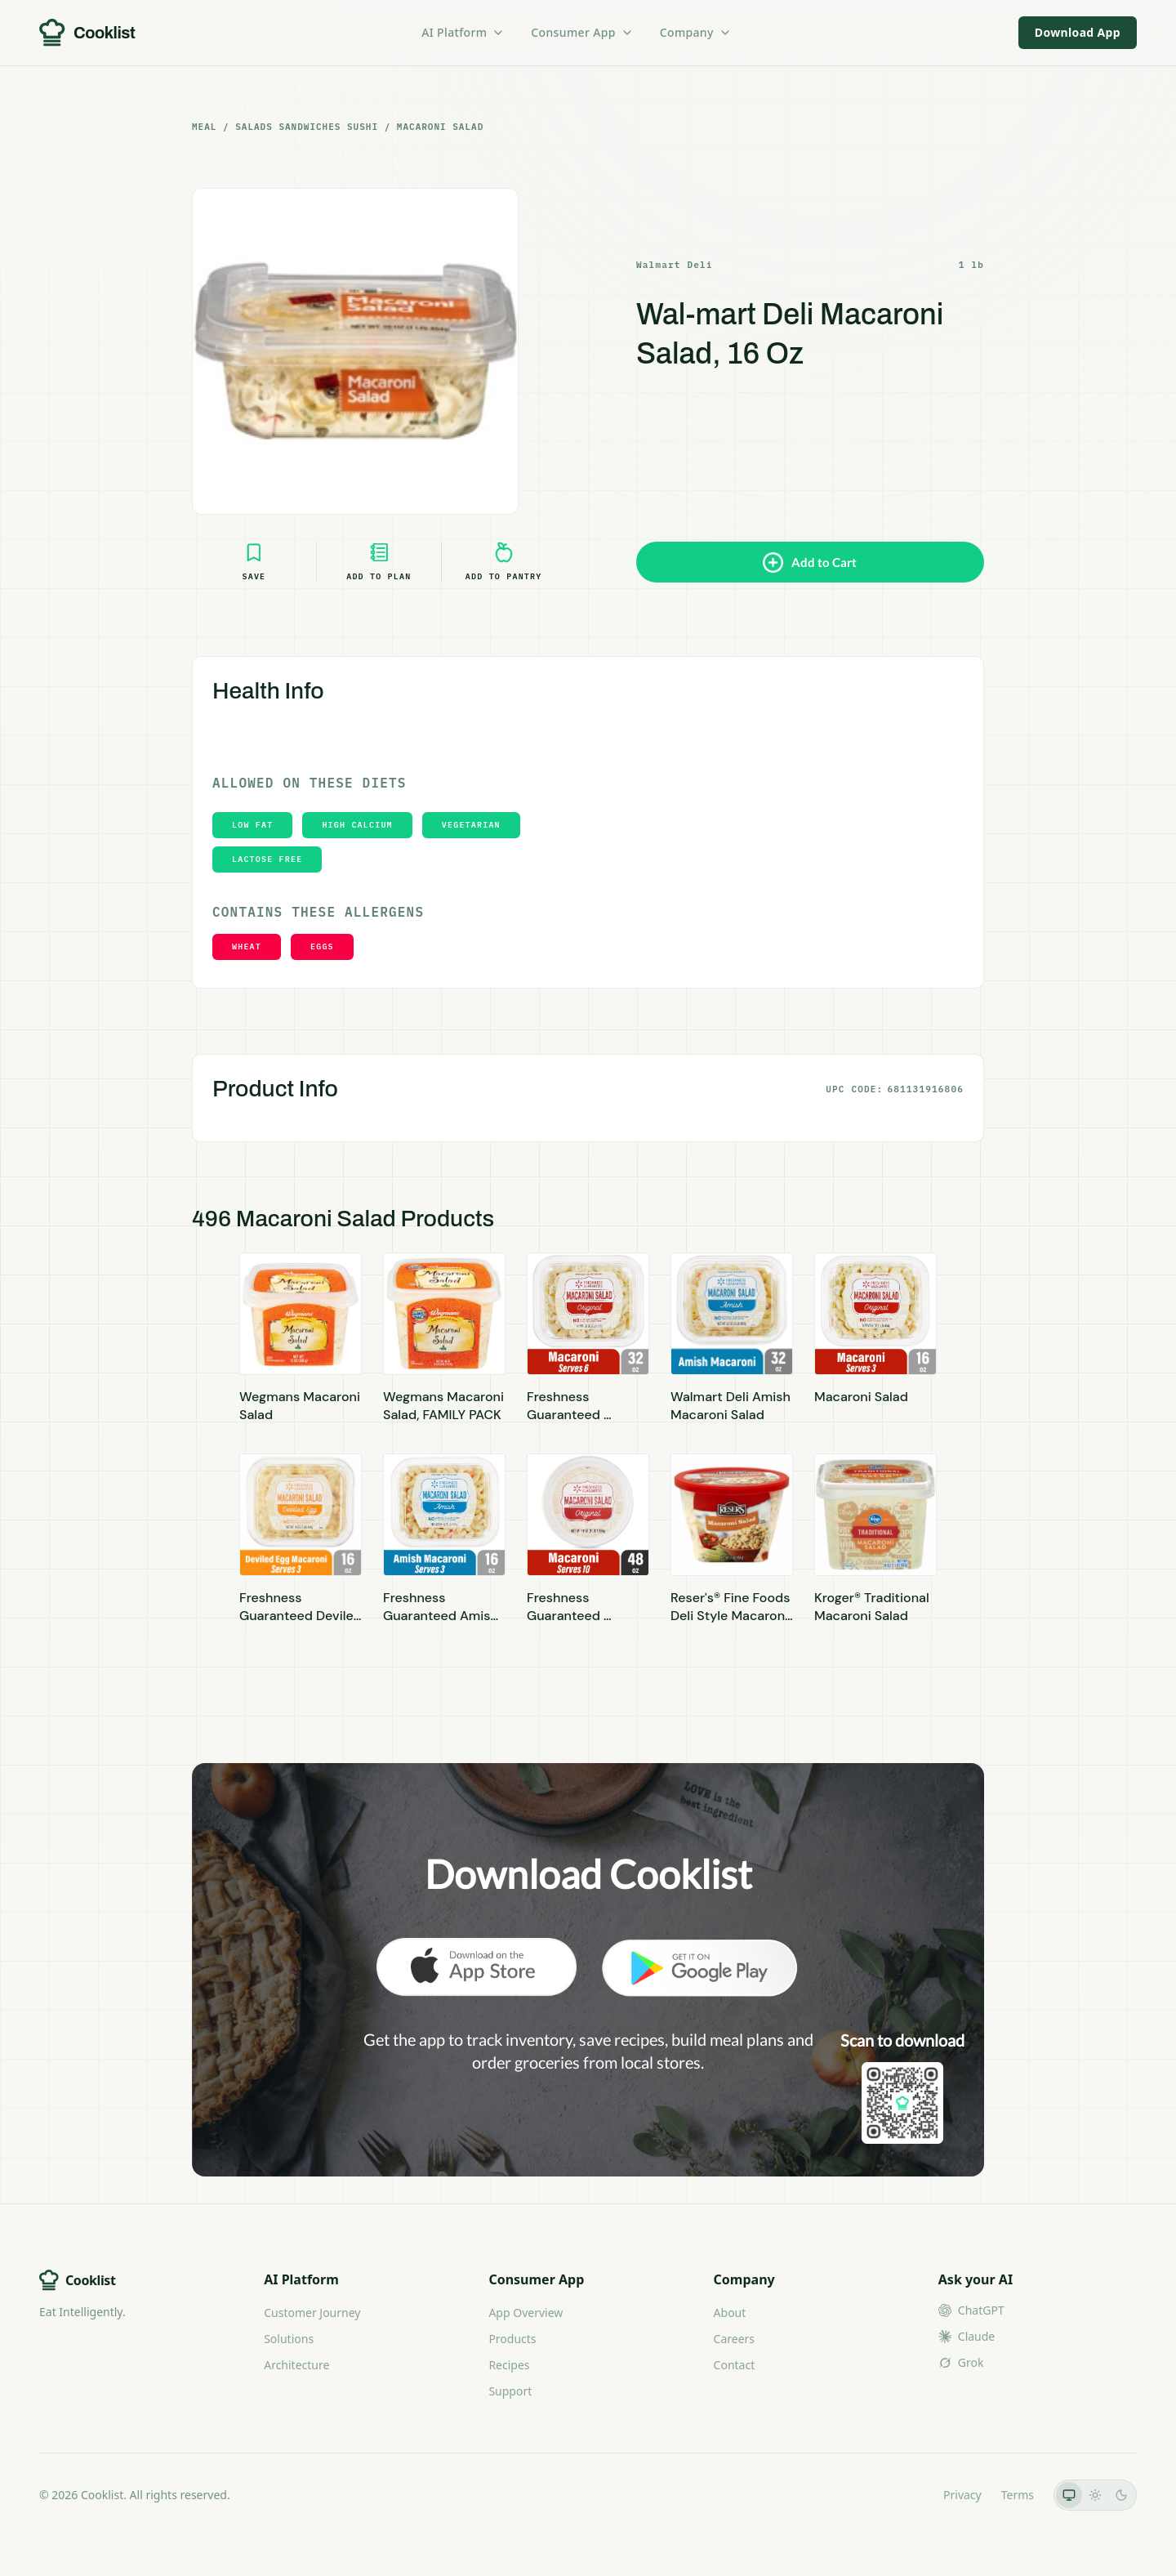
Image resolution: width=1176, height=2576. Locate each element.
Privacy (962, 2494)
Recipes (508, 2365)
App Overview (525, 2312)
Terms (1017, 2494)
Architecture (296, 2365)
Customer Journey (312, 2312)
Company (696, 32)
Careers (734, 2338)
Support (510, 2391)
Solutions (289, 2338)
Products (512, 2338)
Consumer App (582, 32)
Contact (734, 2365)
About (730, 2312)
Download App (1077, 32)
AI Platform (463, 32)
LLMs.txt (901, 2494)
